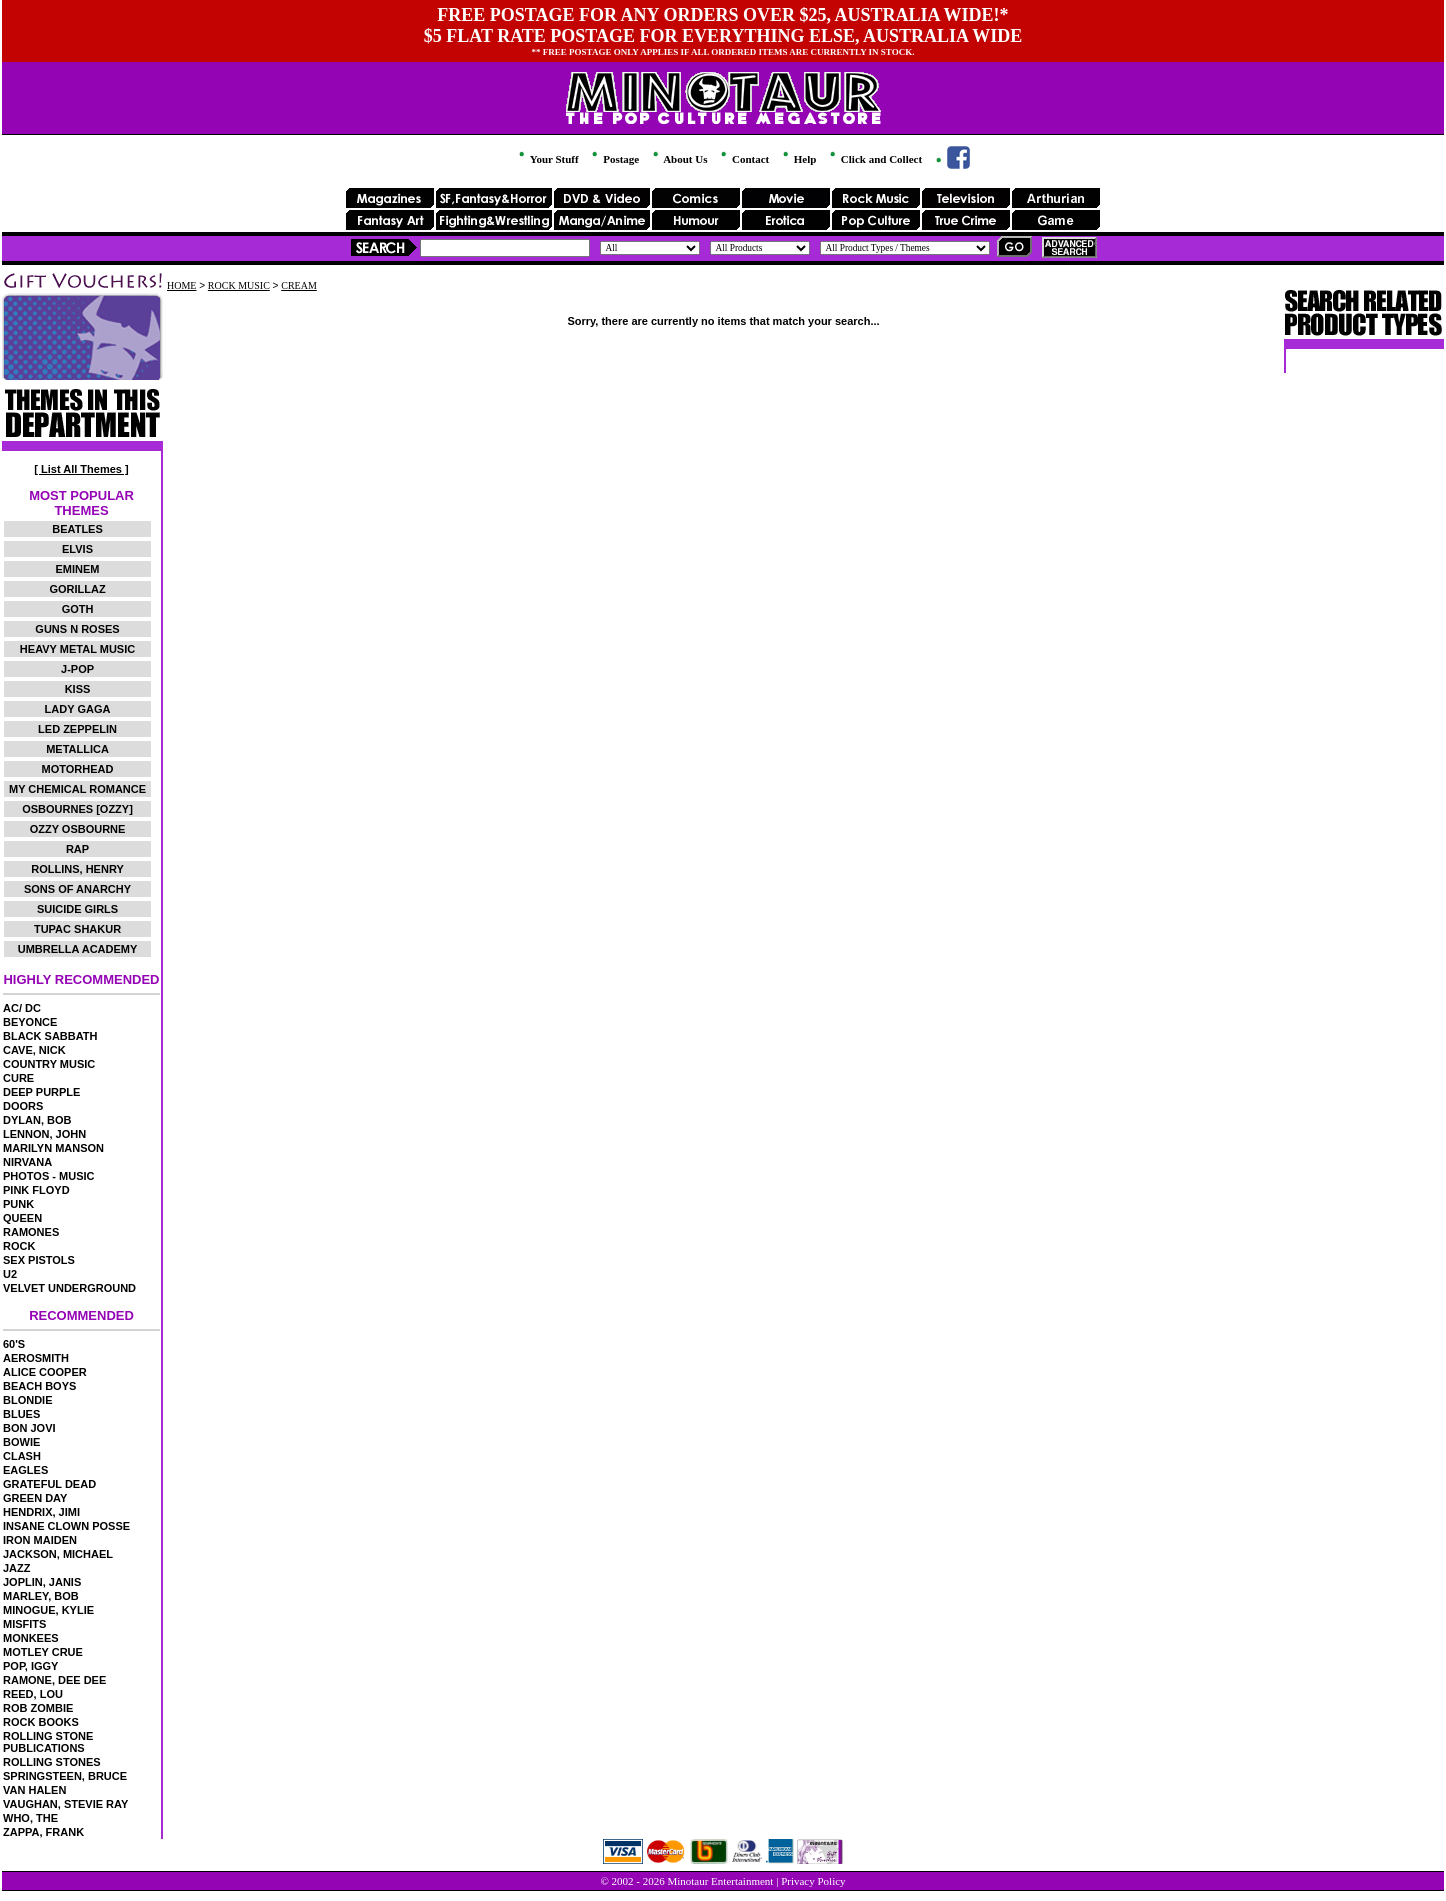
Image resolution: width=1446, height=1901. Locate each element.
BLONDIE (28, 1400)
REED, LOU (33, 1694)
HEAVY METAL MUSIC (77, 649)
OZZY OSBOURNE (78, 829)
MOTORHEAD (78, 769)
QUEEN (22, 1218)
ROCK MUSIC (239, 285)
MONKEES (31, 1638)
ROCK (19, 1246)
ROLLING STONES (52, 1762)
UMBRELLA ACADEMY (78, 949)
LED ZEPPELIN (77, 729)
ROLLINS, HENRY (77, 869)
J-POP (77, 669)
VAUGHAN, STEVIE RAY (65, 1804)
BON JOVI (29, 1428)
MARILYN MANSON (53, 1148)
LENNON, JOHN (44, 1134)
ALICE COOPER (45, 1372)
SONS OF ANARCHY (77, 889)
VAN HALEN (34, 1790)
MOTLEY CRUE (43, 1652)
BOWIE (21, 1442)
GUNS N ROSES (77, 629)
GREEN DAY (35, 1498)
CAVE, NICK (34, 1050)
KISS (78, 689)
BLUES (21, 1414)
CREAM (299, 285)
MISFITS (24, 1624)
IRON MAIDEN (40, 1540)
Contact (743, 159)
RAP (77, 849)
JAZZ (17, 1568)
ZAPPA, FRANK (43, 1832)
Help (798, 159)
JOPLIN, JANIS (42, 1582)
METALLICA (77, 749)
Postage (614, 159)
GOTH (78, 609)
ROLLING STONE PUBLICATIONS (48, 1742)
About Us (678, 159)
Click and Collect (874, 159)
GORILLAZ (77, 589)
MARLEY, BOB (41, 1596)
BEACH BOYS (39, 1386)
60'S (14, 1344)
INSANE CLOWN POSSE (66, 1526)
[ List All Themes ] (81, 469)
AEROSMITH (36, 1358)
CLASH (22, 1456)
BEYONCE (30, 1022)
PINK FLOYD (36, 1190)
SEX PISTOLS (39, 1260)
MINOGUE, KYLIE (48, 1610)
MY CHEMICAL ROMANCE (77, 789)
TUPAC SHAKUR (77, 929)
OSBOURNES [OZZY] (77, 809)
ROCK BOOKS (41, 1722)
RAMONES (31, 1232)
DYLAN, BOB (37, 1120)
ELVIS (77, 549)
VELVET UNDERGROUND (69, 1288)
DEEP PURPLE (41, 1092)
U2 (10, 1274)
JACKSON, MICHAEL (58, 1554)
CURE (18, 1078)
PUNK (18, 1204)
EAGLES (25, 1470)
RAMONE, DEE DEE (54, 1680)
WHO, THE (30, 1818)
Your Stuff (547, 159)
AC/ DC (22, 1008)
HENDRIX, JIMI (41, 1512)
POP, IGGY (30, 1666)
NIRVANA (27, 1162)
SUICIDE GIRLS (77, 909)
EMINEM (78, 569)
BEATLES (77, 529)
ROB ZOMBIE (38, 1708)
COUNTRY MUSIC (49, 1064)
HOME (181, 285)
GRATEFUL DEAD (49, 1484)
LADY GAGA (78, 709)
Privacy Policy (813, 1881)
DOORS (23, 1106)
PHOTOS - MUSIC (48, 1176)
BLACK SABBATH (50, 1036)
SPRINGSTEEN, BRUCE (65, 1776)
